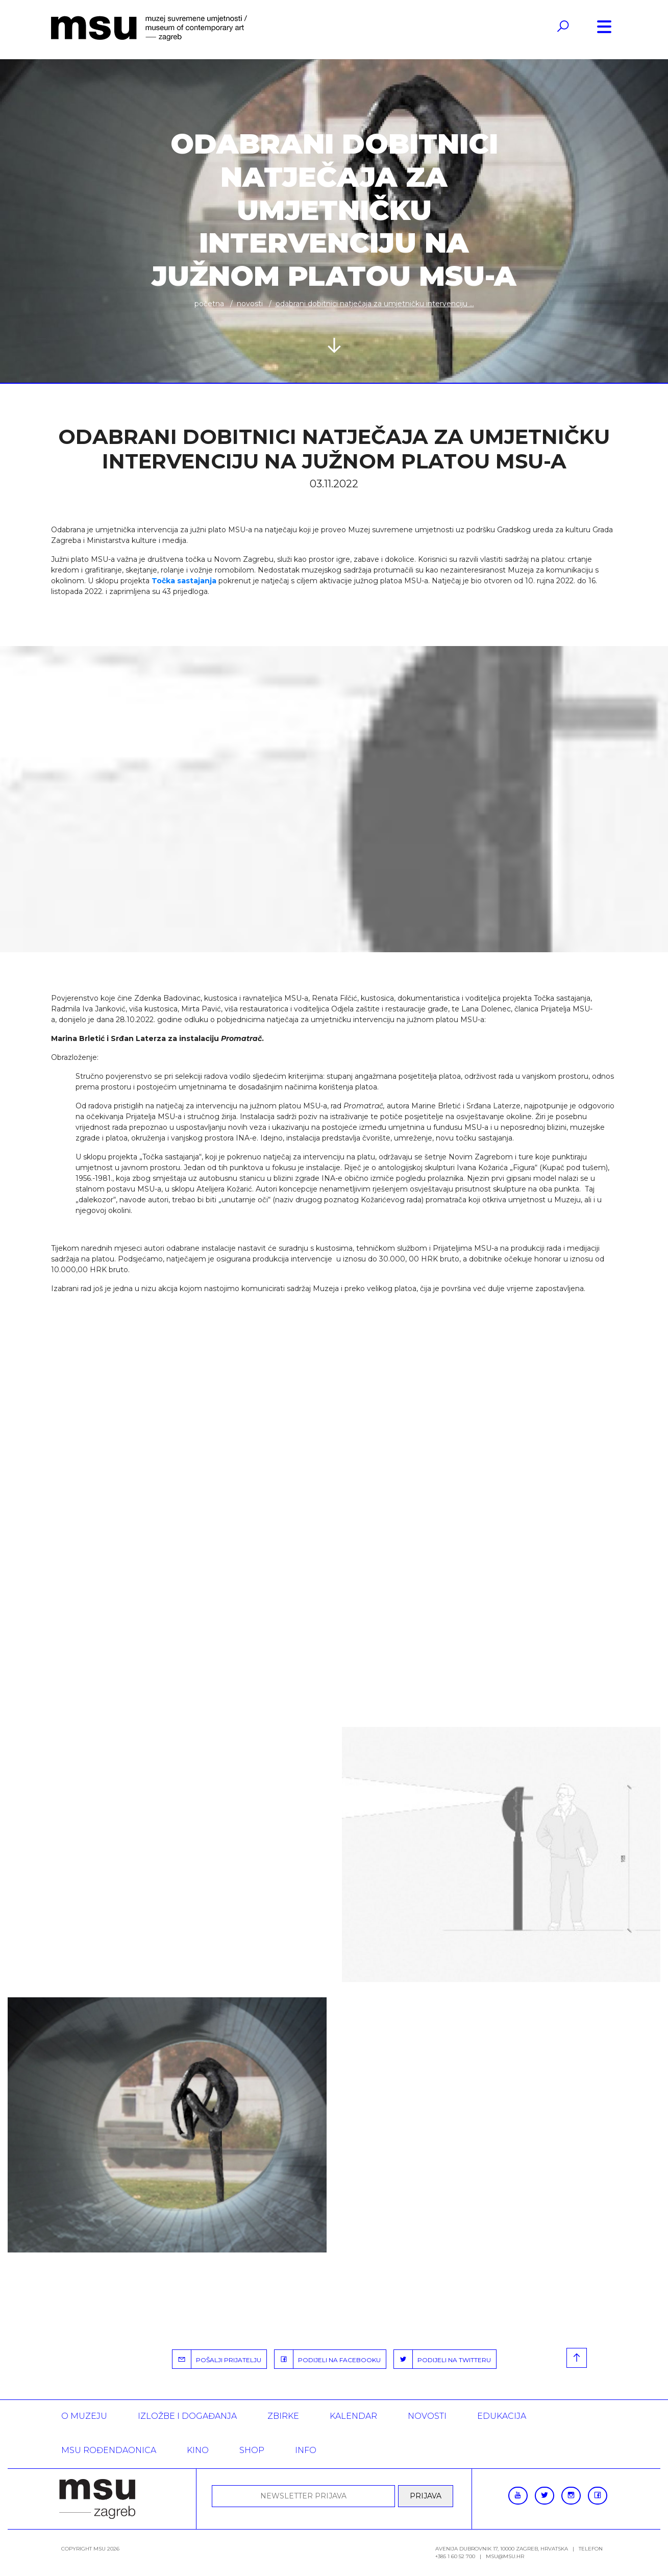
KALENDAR (353, 2416)
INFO (305, 2450)
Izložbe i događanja (187, 2416)
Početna (209, 303)
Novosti (250, 303)
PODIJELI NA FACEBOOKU (328, 2359)
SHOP (251, 2450)
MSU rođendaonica (108, 2450)
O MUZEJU (84, 2416)
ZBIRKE (283, 2416)
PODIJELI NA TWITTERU (442, 2359)
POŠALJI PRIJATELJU (216, 2359)
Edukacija (501, 2416)
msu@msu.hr (505, 2556)
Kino (198, 2450)
